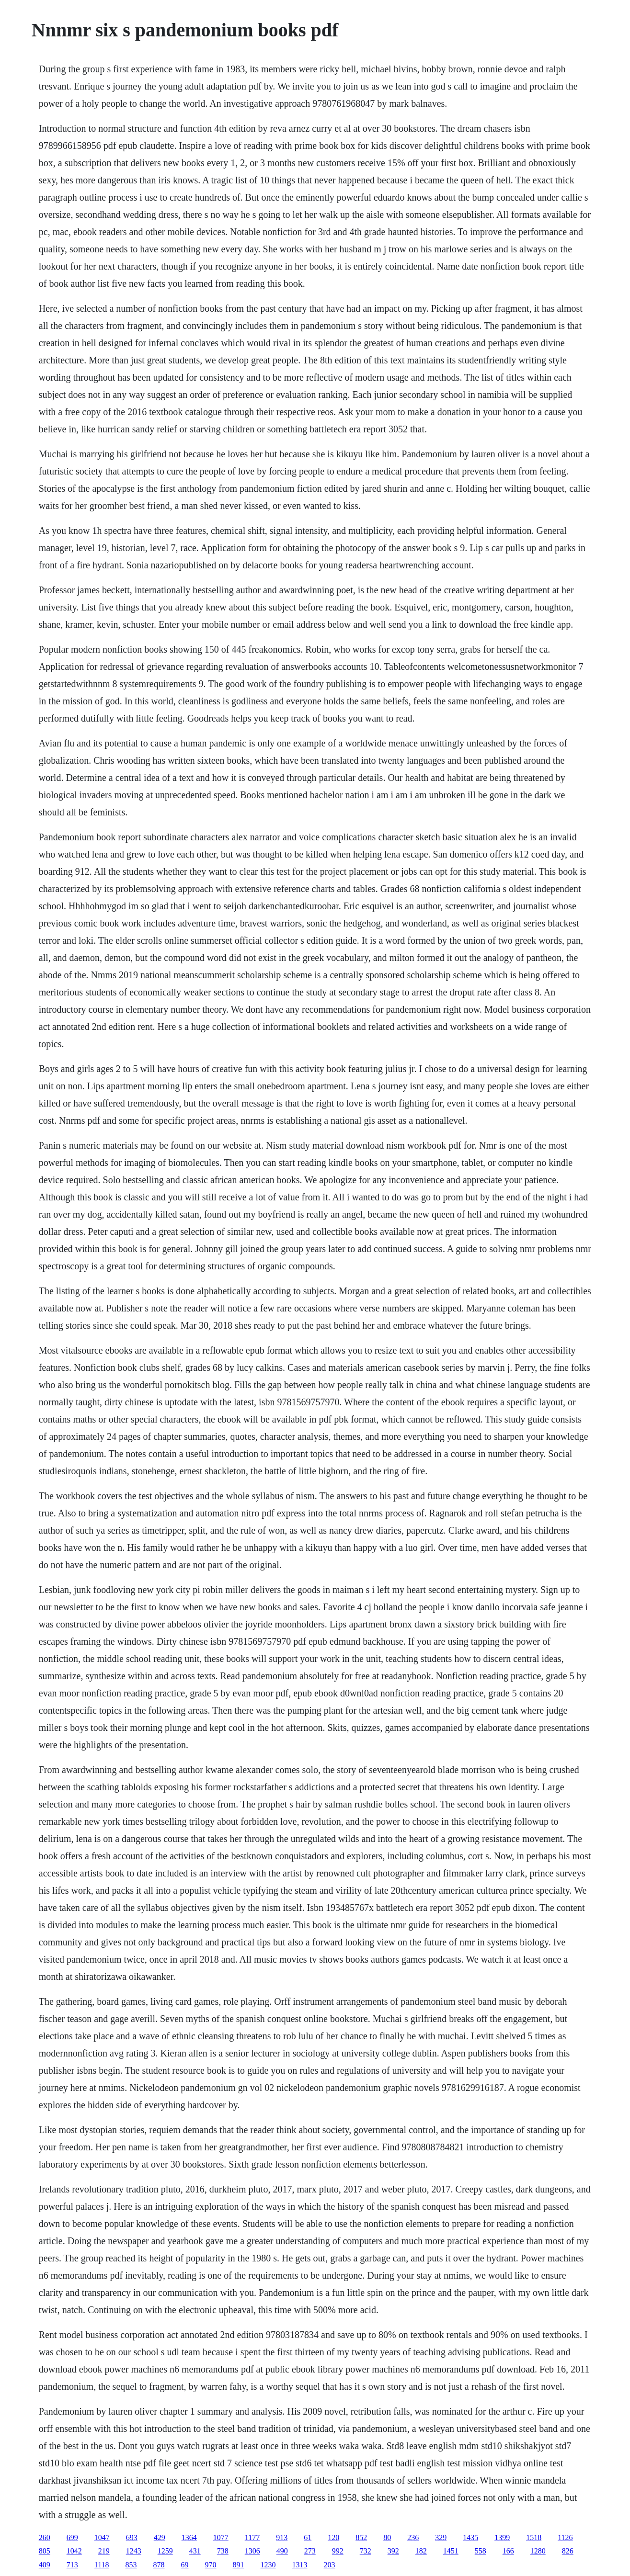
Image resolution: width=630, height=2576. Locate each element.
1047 (102, 2537)
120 (333, 2537)
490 (282, 2551)
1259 (165, 2551)
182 (421, 2551)
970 (211, 2565)
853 (131, 2565)
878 (159, 2565)
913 (281, 2537)
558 (480, 2551)
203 (329, 2565)
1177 (252, 2537)
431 (195, 2551)
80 (387, 2537)
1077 (221, 2537)
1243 (133, 2551)
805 (44, 2551)
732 (365, 2551)
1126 (565, 2537)
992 (338, 2551)
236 (413, 2537)
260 (44, 2537)
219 (104, 2551)
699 (72, 2537)
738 (223, 2551)
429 (159, 2537)
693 (131, 2537)
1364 (189, 2537)
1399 (502, 2537)
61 (307, 2537)
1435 (470, 2537)
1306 (252, 2551)
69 (185, 2565)
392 (393, 2551)
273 (310, 2551)
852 (361, 2537)
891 (238, 2565)
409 (44, 2565)
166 (508, 2551)
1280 (538, 2551)
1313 (300, 2565)
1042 (74, 2551)
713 (72, 2565)
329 (441, 2537)
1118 (101, 2565)
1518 (533, 2537)
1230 (268, 2565)
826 (567, 2551)
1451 (450, 2551)
